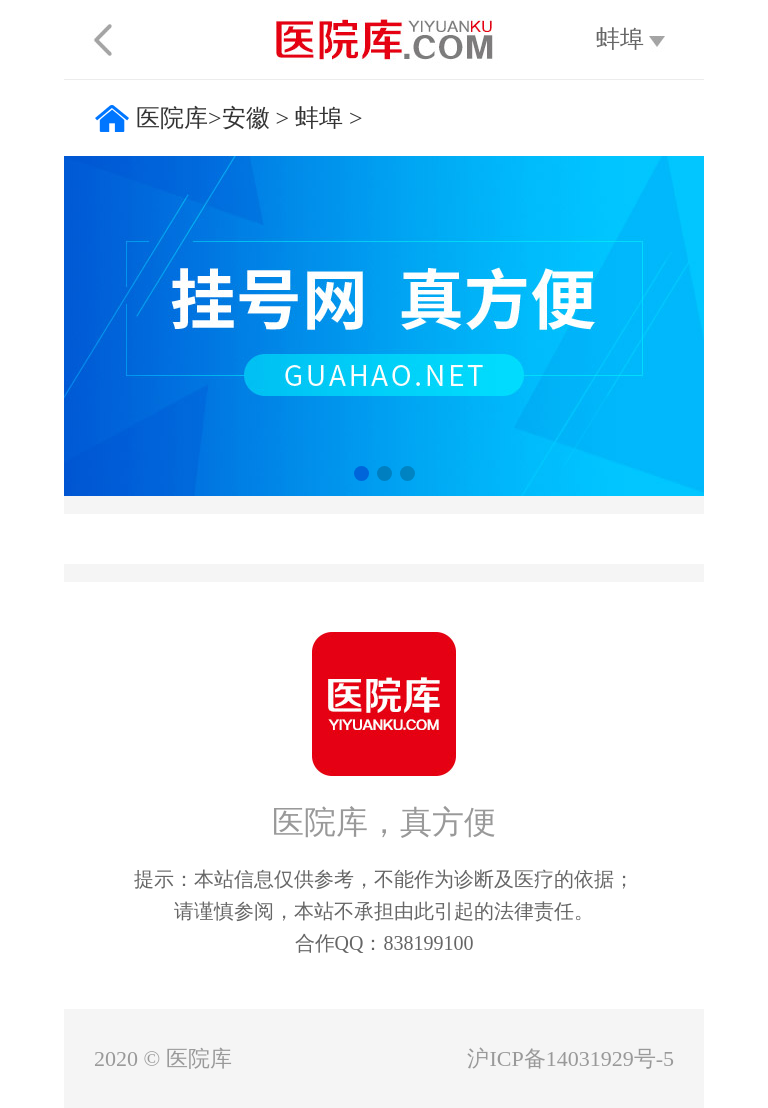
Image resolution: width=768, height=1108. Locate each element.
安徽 (246, 118)
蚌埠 (319, 118)
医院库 (172, 118)
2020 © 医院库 (163, 1058)
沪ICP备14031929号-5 (570, 1058)
